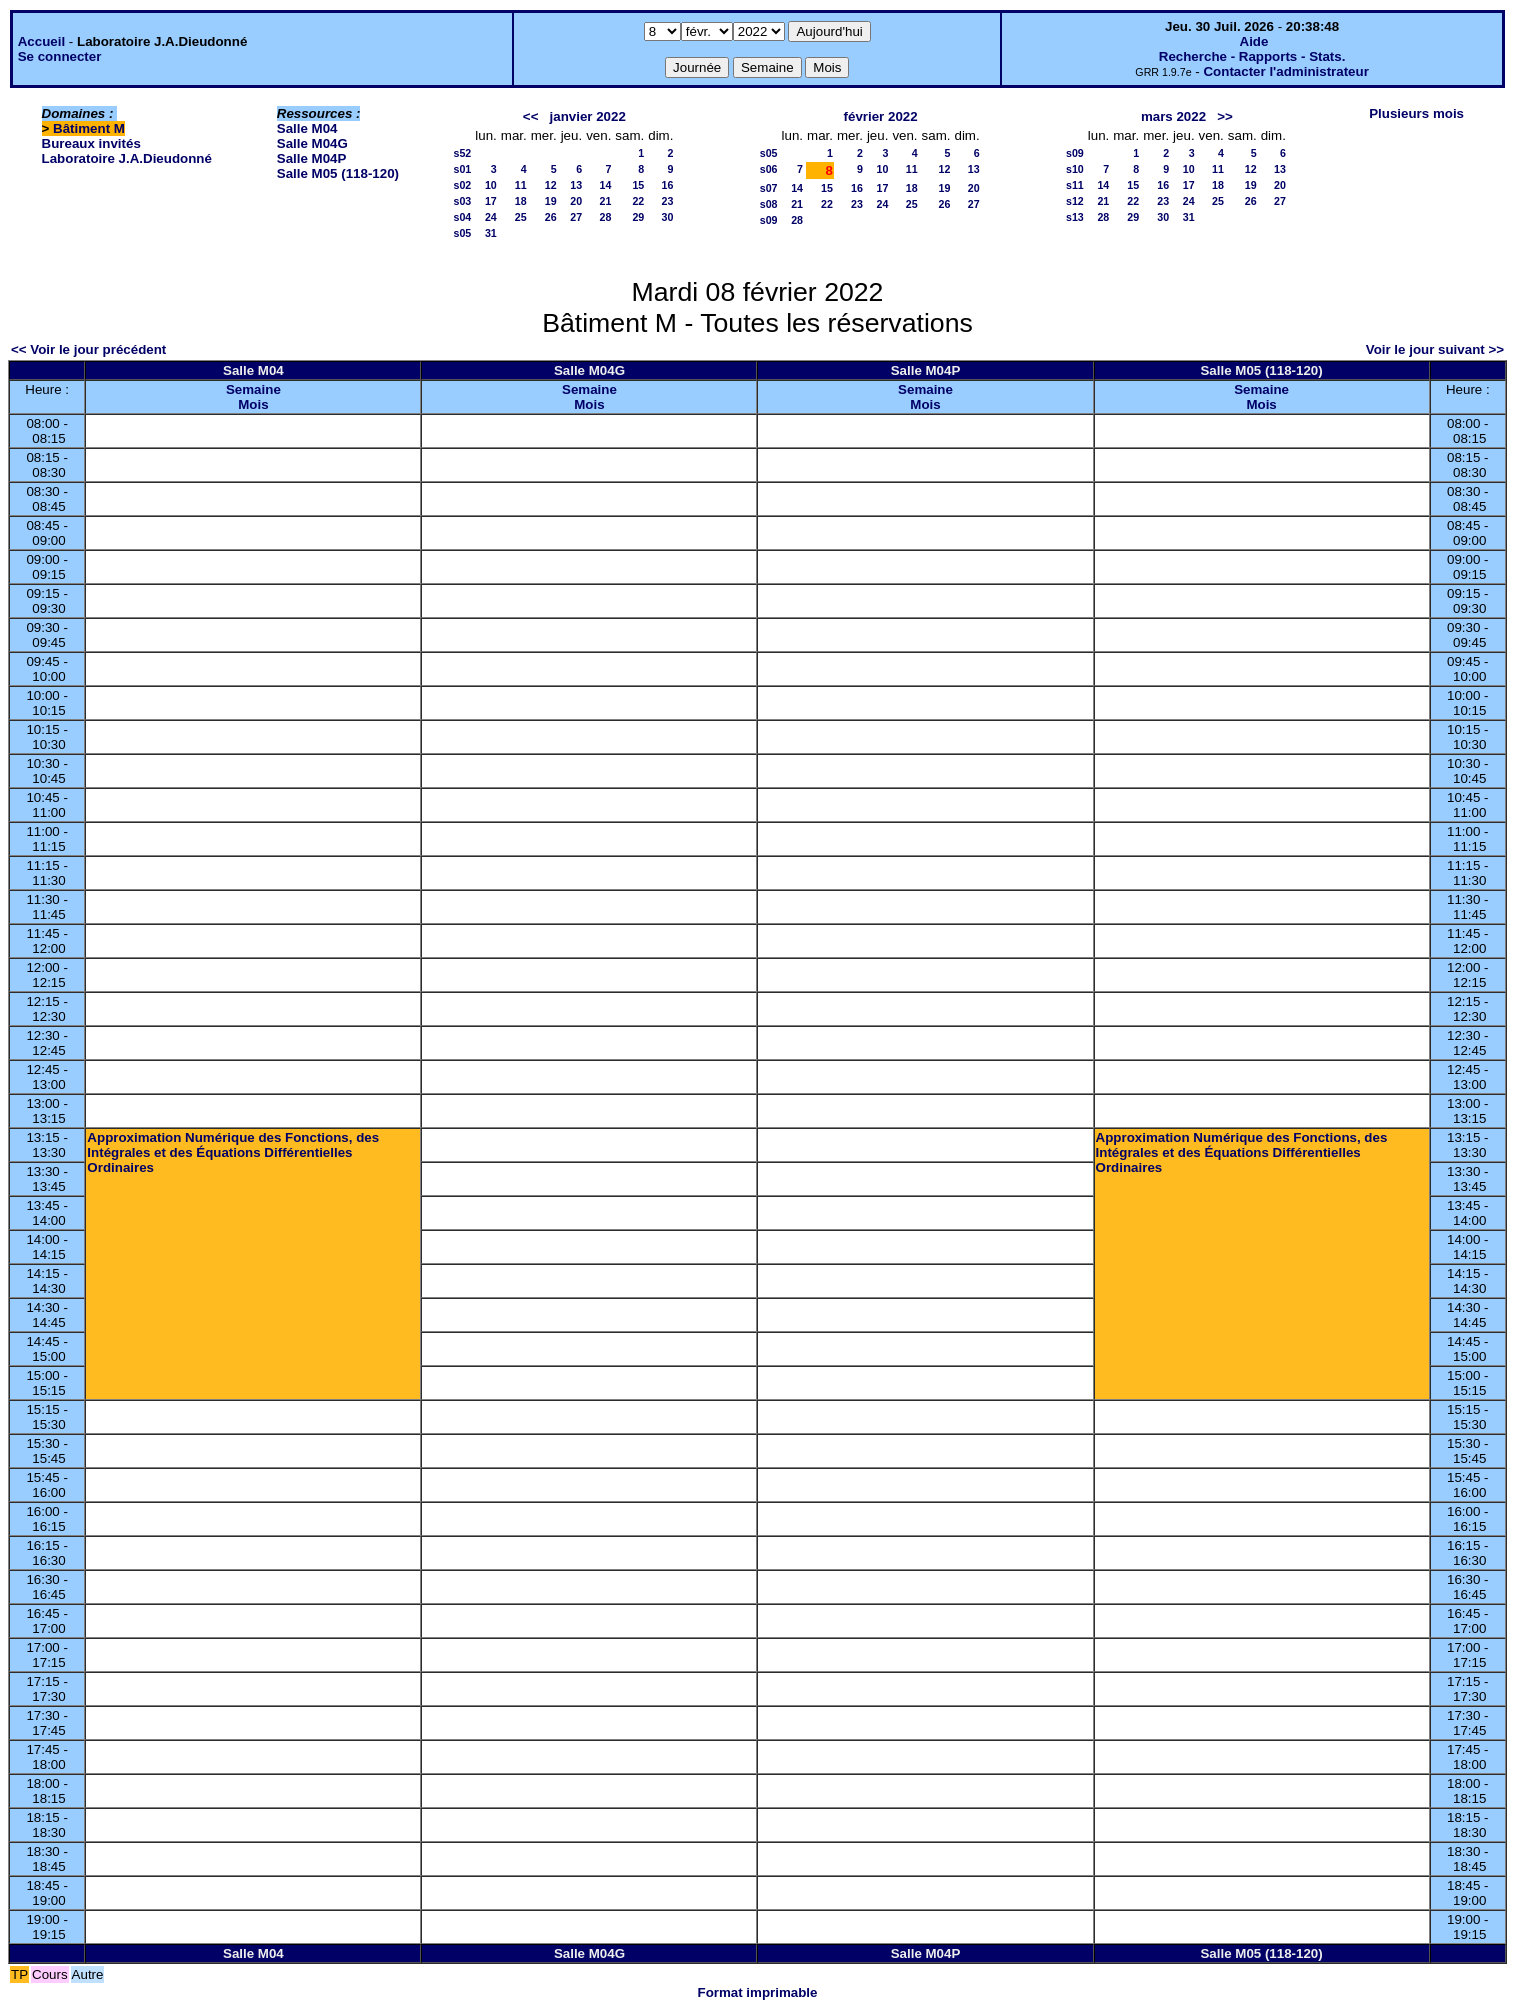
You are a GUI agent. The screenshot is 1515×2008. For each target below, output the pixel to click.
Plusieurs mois (1416, 113)
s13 (1075, 217)
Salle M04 (307, 128)
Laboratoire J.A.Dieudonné (127, 158)
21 (605, 201)
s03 (463, 201)
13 (576, 185)
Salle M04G (312, 143)
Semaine (253, 389)
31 (491, 233)
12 (551, 185)
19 (551, 201)
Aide (1254, 41)
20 (576, 201)
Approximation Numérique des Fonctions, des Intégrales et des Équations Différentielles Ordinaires (233, 1152)
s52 (463, 153)
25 (521, 217)
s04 (463, 217)
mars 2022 (1173, 116)
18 (521, 201)
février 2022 (881, 116)
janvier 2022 (588, 116)
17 (491, 201)
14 (605, 185)
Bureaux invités (91, 143)
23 (668, 201)
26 (551, 217)
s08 (769, 204)
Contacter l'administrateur (1285, 71)
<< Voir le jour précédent (88, 349)
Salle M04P (312, 158)
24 (491, 217)
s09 (769, 220)
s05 (463, 233)
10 (491, 185)
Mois (253, 404)
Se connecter (60, 56)
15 (638, 185)
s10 (1075, 169)
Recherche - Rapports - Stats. (1252, 56)
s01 (463, 169)
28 (605, 217)
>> (1225, 116)
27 (576, 217)
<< (531, 116)
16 (668, 185)
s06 (769, 169)
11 (521, 185)
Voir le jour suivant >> (1435, 349)
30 (668, 217)
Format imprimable (758, 1992)
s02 (463, 185)
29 (638, 217)
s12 (1075, 201)
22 (638, 201)
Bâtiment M (89, 128)
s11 (1075, 185)
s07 (769, 188)
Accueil (41, 41)
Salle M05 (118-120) (338, 173)
